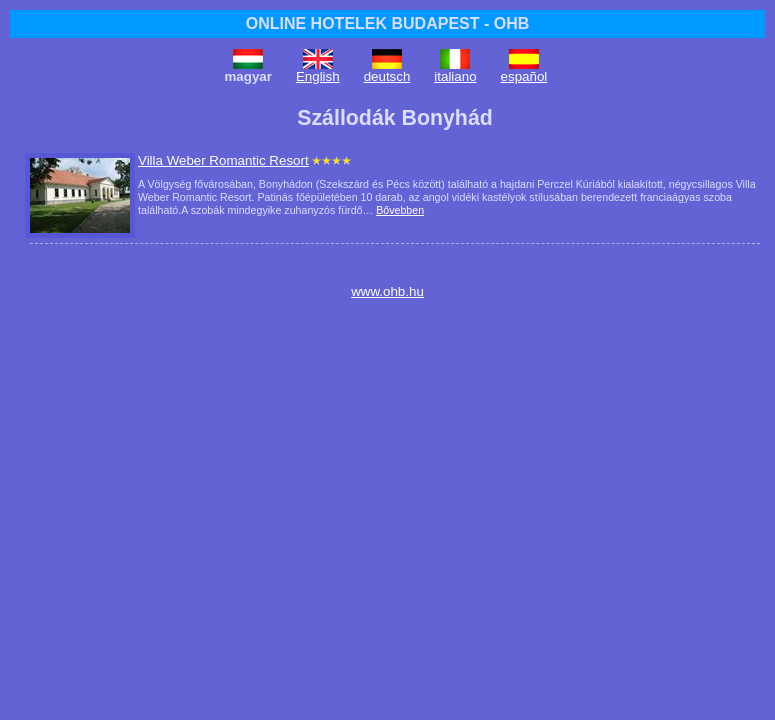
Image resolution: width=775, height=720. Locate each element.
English (318, 76)
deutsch (387, 76)
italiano (455, 76)
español (524, 76)
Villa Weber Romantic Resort (223, 160)
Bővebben (400, 210)
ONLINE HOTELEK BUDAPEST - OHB (388, 23)
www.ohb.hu (387, 291)
